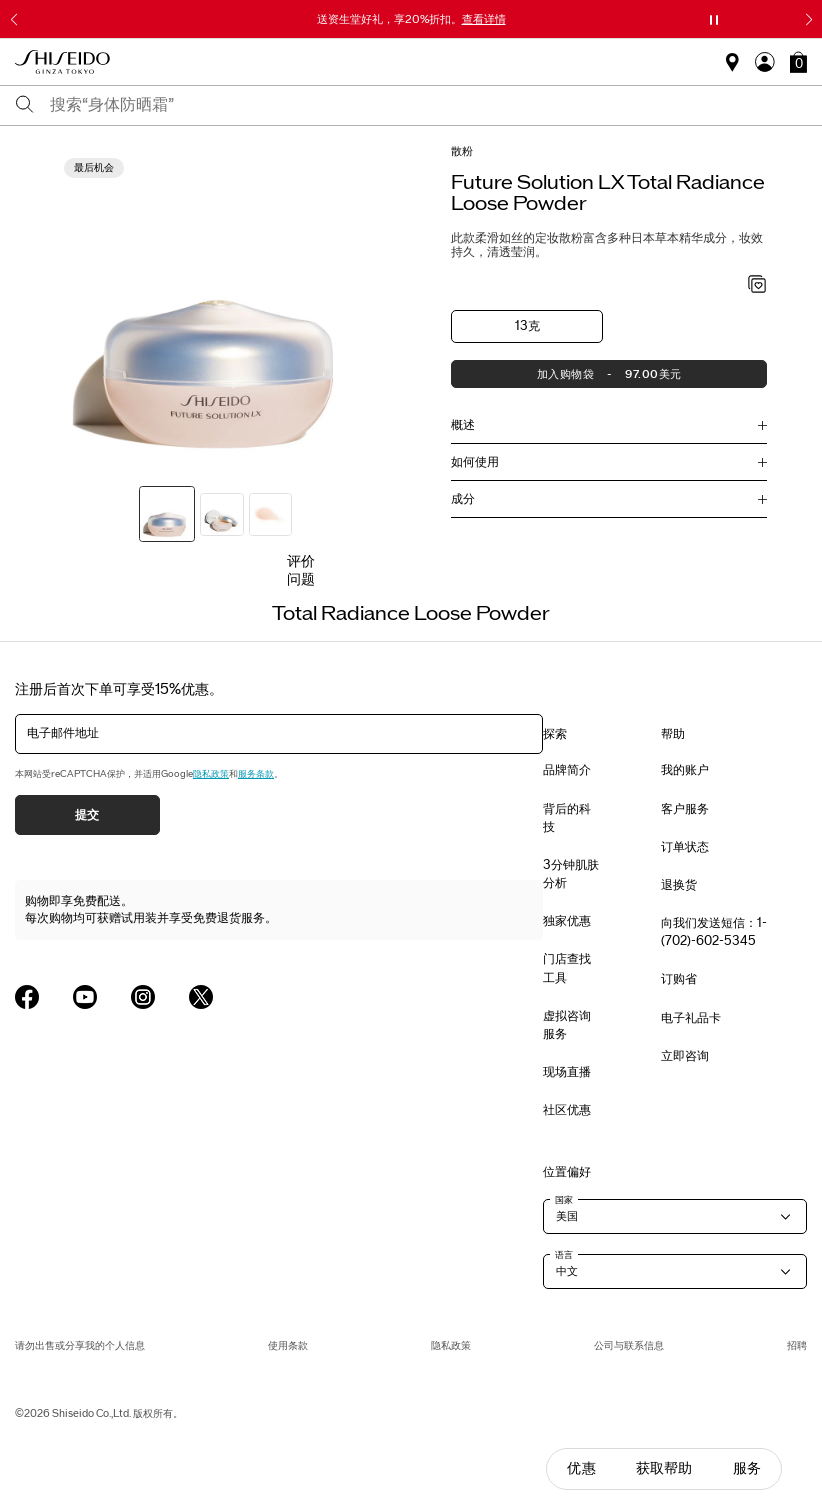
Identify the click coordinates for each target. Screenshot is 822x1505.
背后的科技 (567, 818)
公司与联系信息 (629, 1345)
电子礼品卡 (691, 1018)
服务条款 (256, 774)
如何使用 (475, 462)
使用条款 (288, 1345)
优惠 (581, 1468)
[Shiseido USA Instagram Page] (143, 997)
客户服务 (685, 809)
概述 (463, 425)
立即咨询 (685, 1056)
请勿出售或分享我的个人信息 (80, 1345)
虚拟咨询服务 (567, 1025)
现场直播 (567, 1072)
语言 (564, 1255)
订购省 (679, 979)
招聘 (797, 1345)
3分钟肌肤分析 (571, 874)
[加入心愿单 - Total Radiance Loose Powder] (757, 286)
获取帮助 (664, 1468)
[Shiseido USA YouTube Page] (85, 997)
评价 (301, 561)
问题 (301, 579)
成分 (463, 499)
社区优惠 (567, 1110)
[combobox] (428, 105)
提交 (87, 815)
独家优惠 (567, 921)
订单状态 (685, 847)
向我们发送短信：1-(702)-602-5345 (714, 932)
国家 (564, 1200)
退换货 (679, 885)
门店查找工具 (567, 968)
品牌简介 (567, 770)
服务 (747, 1468)
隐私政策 (211, 774)
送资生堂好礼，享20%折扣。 (411, 19)
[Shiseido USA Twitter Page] (201, 997)
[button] (798, 62)
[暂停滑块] (714, 20)
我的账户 (685, 770)
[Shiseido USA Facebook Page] (27, 997)
